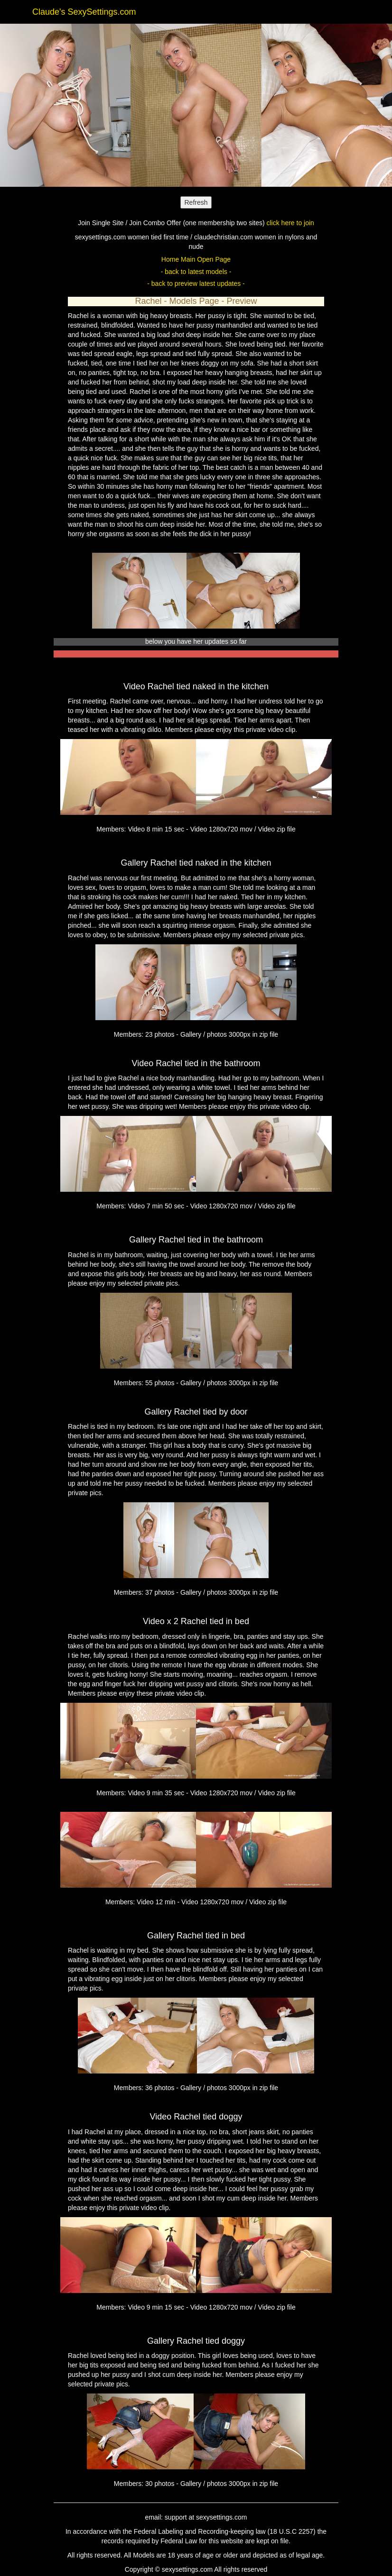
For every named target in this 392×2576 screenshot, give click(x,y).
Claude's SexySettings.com (84, 12)
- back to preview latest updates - (195, 283)
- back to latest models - (196, 271)
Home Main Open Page (196, 259)
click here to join (290, 223)
